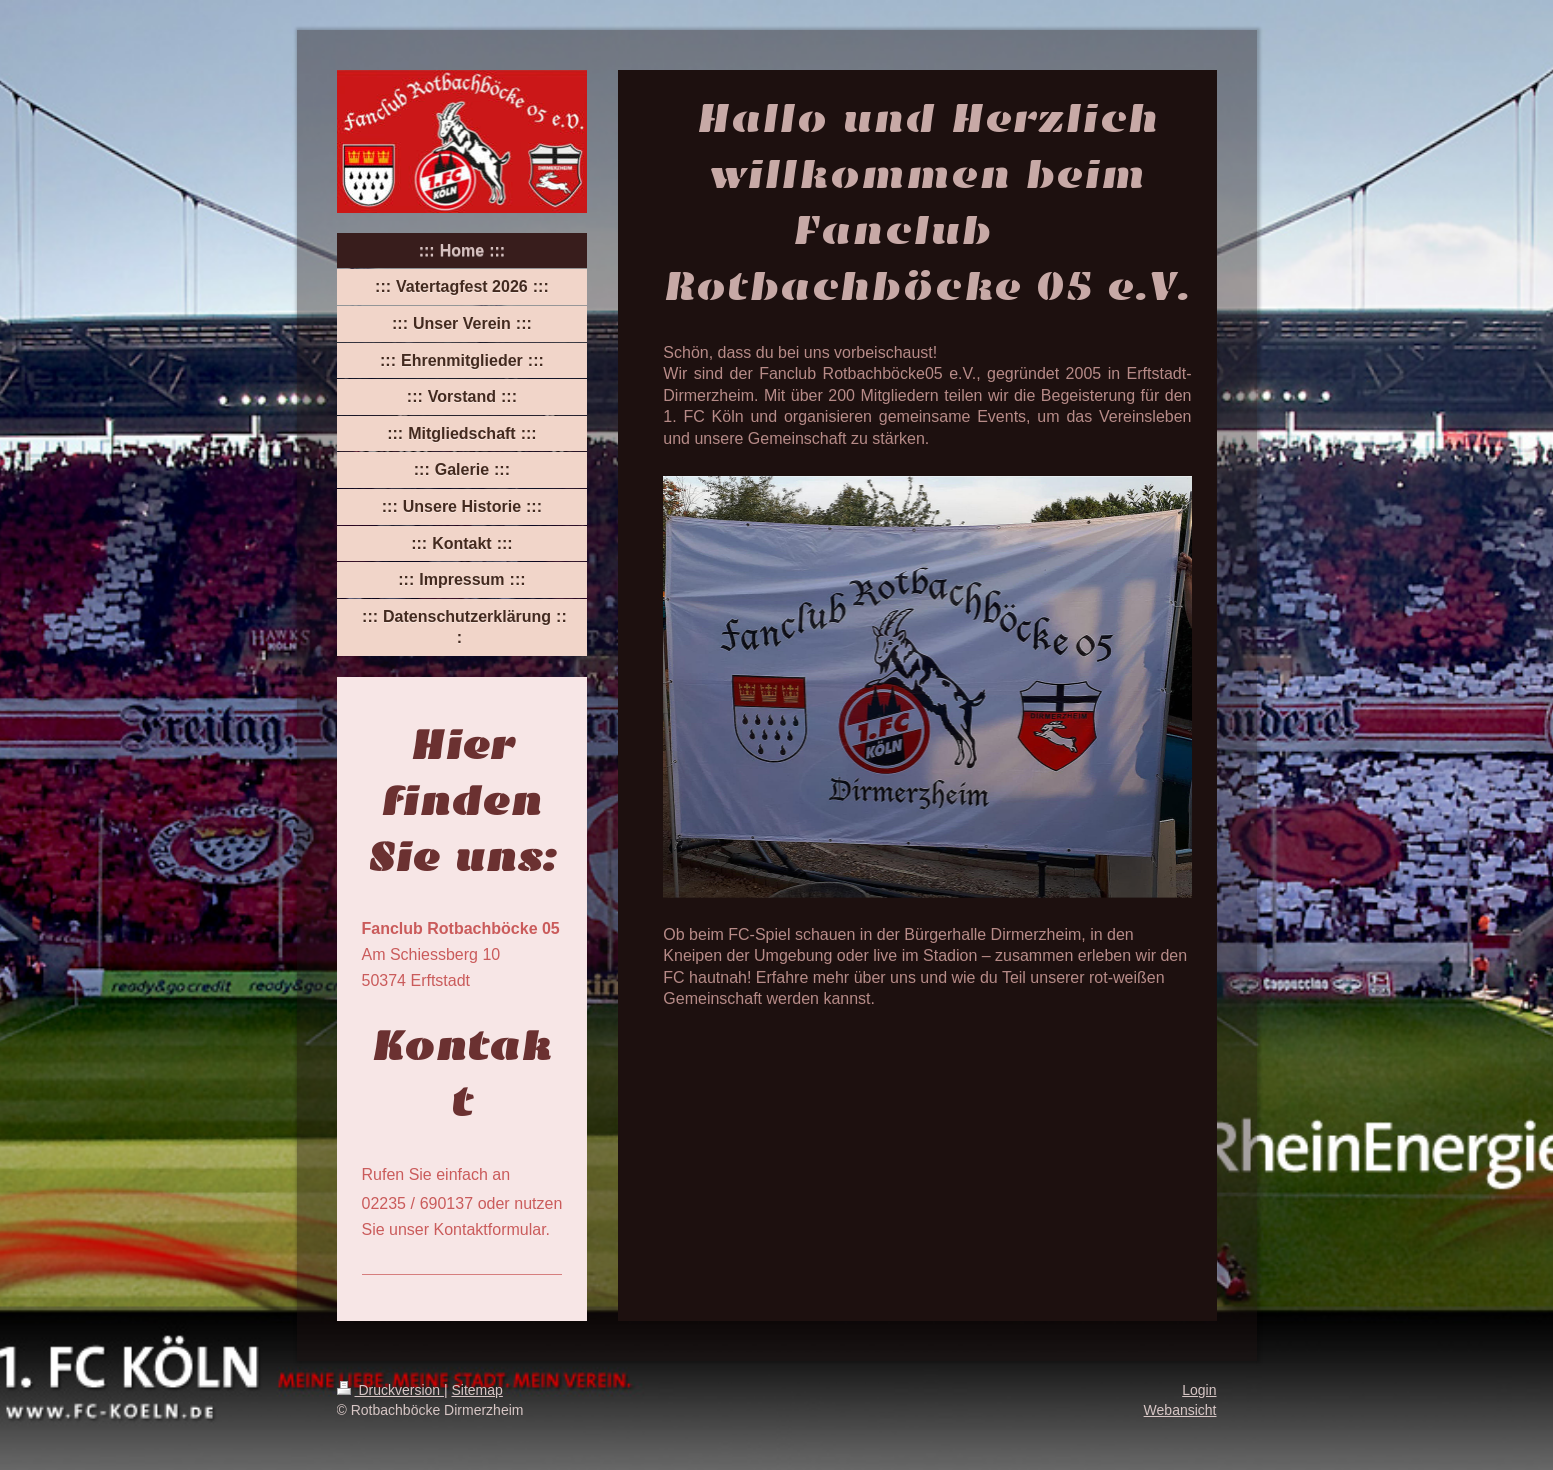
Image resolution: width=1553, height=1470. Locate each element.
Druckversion (390, 1390)
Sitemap (477, 1390)
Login (1199, 1390)
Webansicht (1180, 1410)
